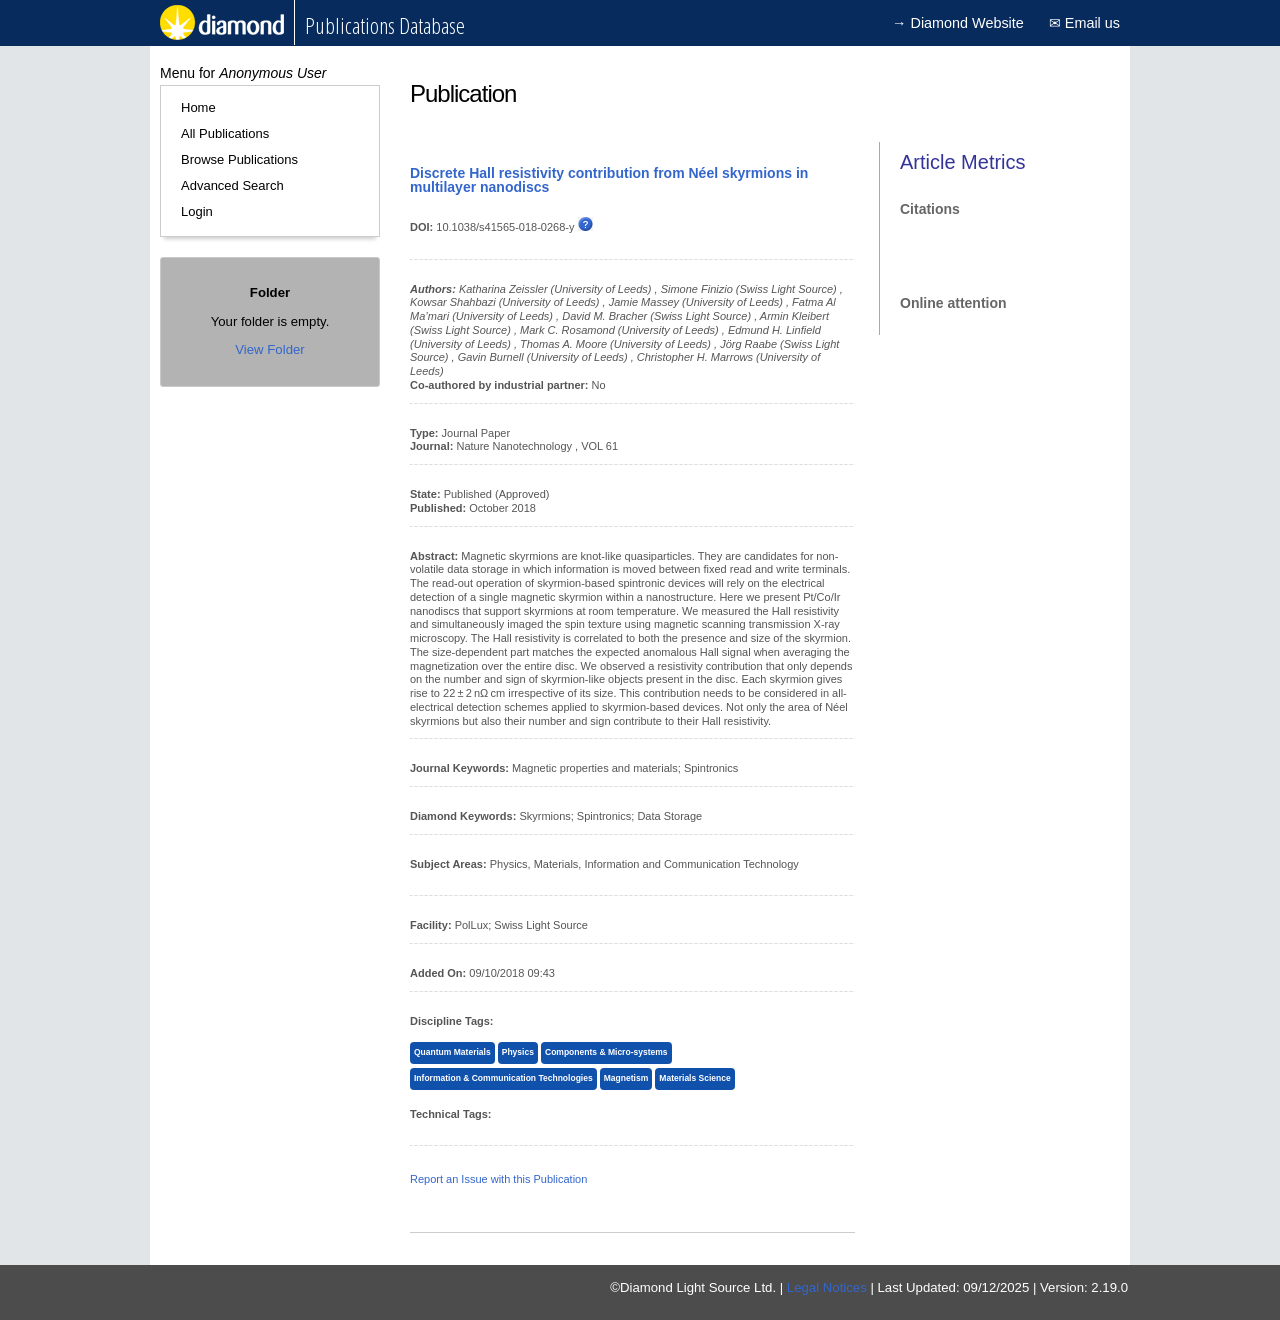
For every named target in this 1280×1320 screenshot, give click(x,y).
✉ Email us (1084, 23)
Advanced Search (232, 185)
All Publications (225, 133)
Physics (518, 1052)
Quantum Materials (452, 1052)
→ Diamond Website (958, 23)
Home (198, 107)
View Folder (269, 349)
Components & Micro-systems (606, 1052)
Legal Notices (827, 1287)
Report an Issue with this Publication (498, 1179)
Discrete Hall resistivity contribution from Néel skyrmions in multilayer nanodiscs (609, 180)
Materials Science (694, 1078)
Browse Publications (239, 159)
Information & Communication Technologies (503, 1078)
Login (197, 211)
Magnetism (626, 1078)
